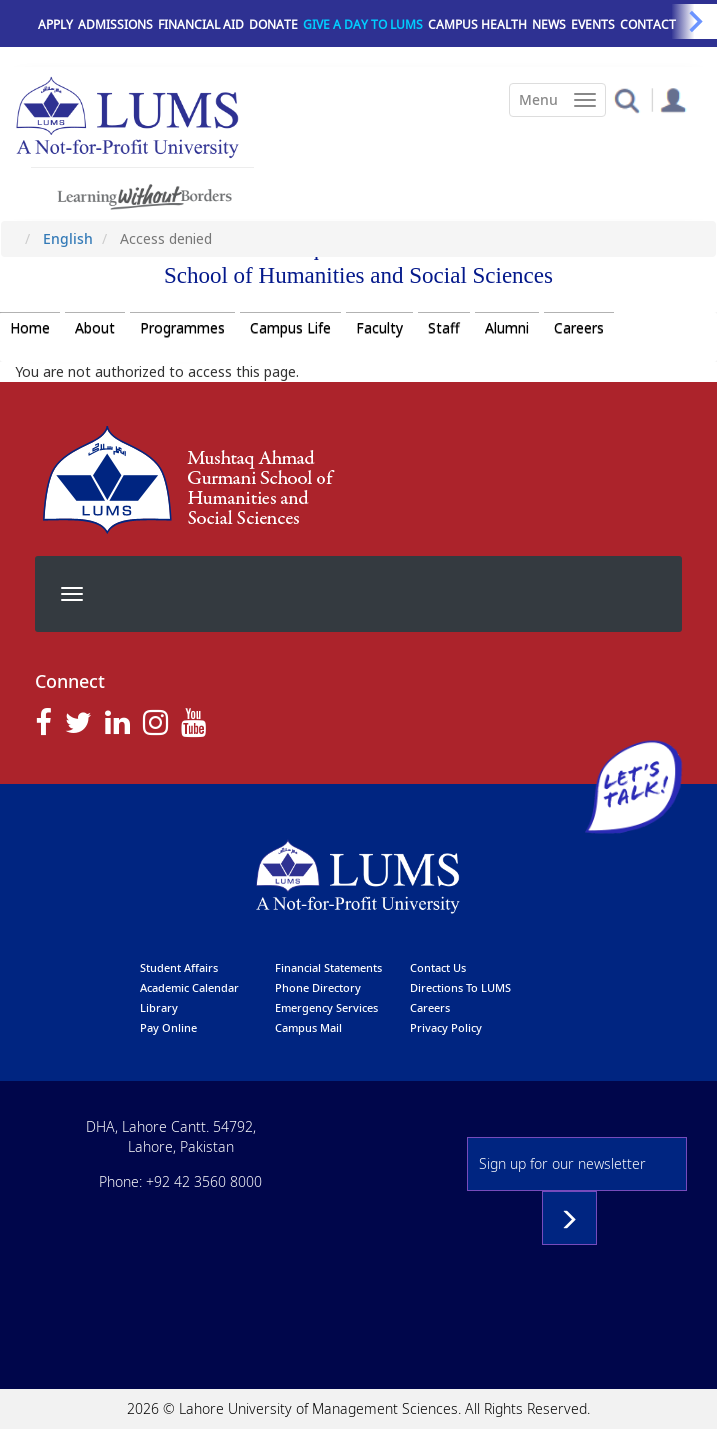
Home (30, 327)
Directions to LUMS (460, 987)
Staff (444, 327)
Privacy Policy (446, 1027)
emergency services (326, 1007)
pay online (168, 1027)
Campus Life (290, 327)
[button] (626, 99)
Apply (55, 24)
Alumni (507, 327)
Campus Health (477, 24)
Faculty (379, 327)
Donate (273, 24)
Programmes (182, 327)
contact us (438, 967)
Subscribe (569, 1218)
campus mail (308, 1027)
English (68, 238)
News (549, 24)
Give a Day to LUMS (363, 24)
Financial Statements (328, 967)
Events (593, 24)
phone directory (318, 987)
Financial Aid (201, 24)
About (95, 327)
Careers (579, 327)
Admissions (115, 24)
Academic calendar (189, 987)
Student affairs (179, 967)
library (159, 1007)
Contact (648, 24)
